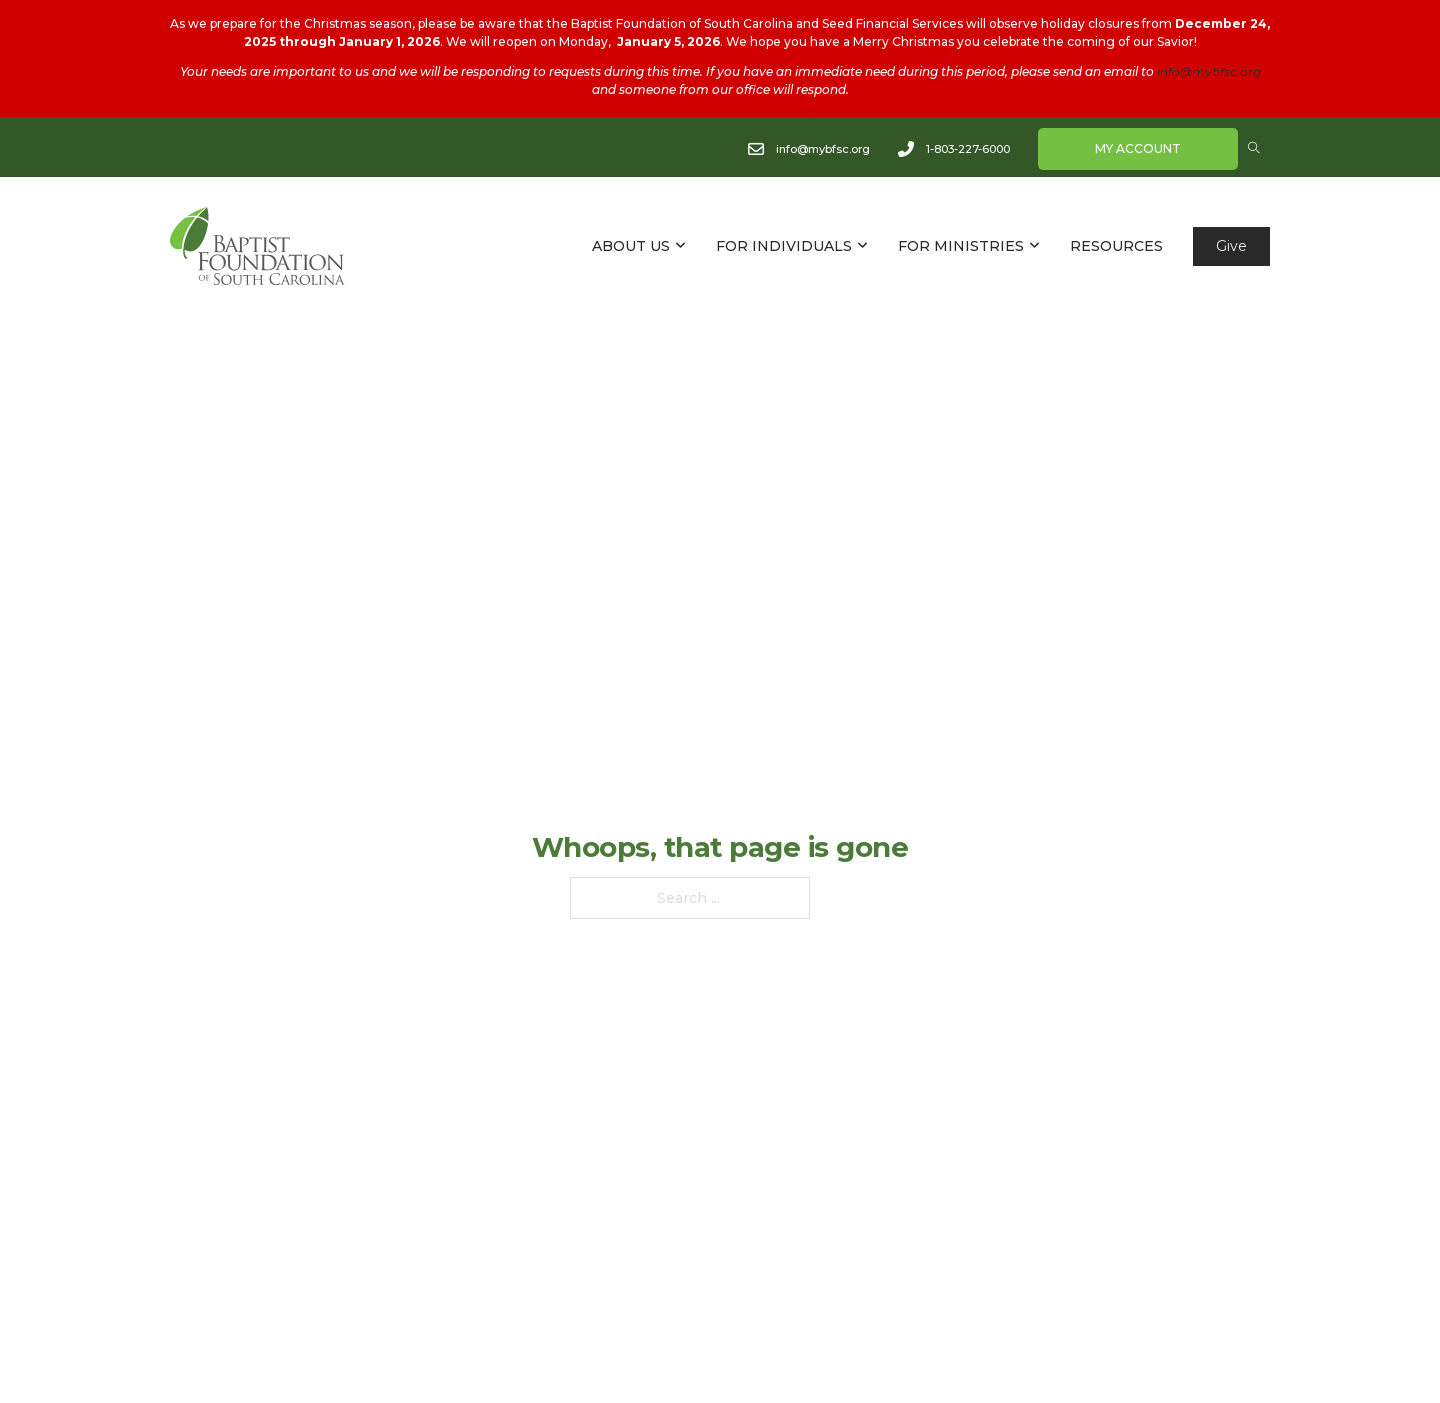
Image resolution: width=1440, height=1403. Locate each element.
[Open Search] (1254, 148)
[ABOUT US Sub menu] (680, 246)
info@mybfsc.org (1209, 71)
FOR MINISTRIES (961, 246)
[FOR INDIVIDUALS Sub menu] (862, 246)
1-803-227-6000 (968, 148)
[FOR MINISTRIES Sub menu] (1034, 246)
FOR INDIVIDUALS (784, 246)
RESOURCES (1116, 246)
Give (1231, 246)
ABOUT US (631, 246)
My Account (1138, 148)
